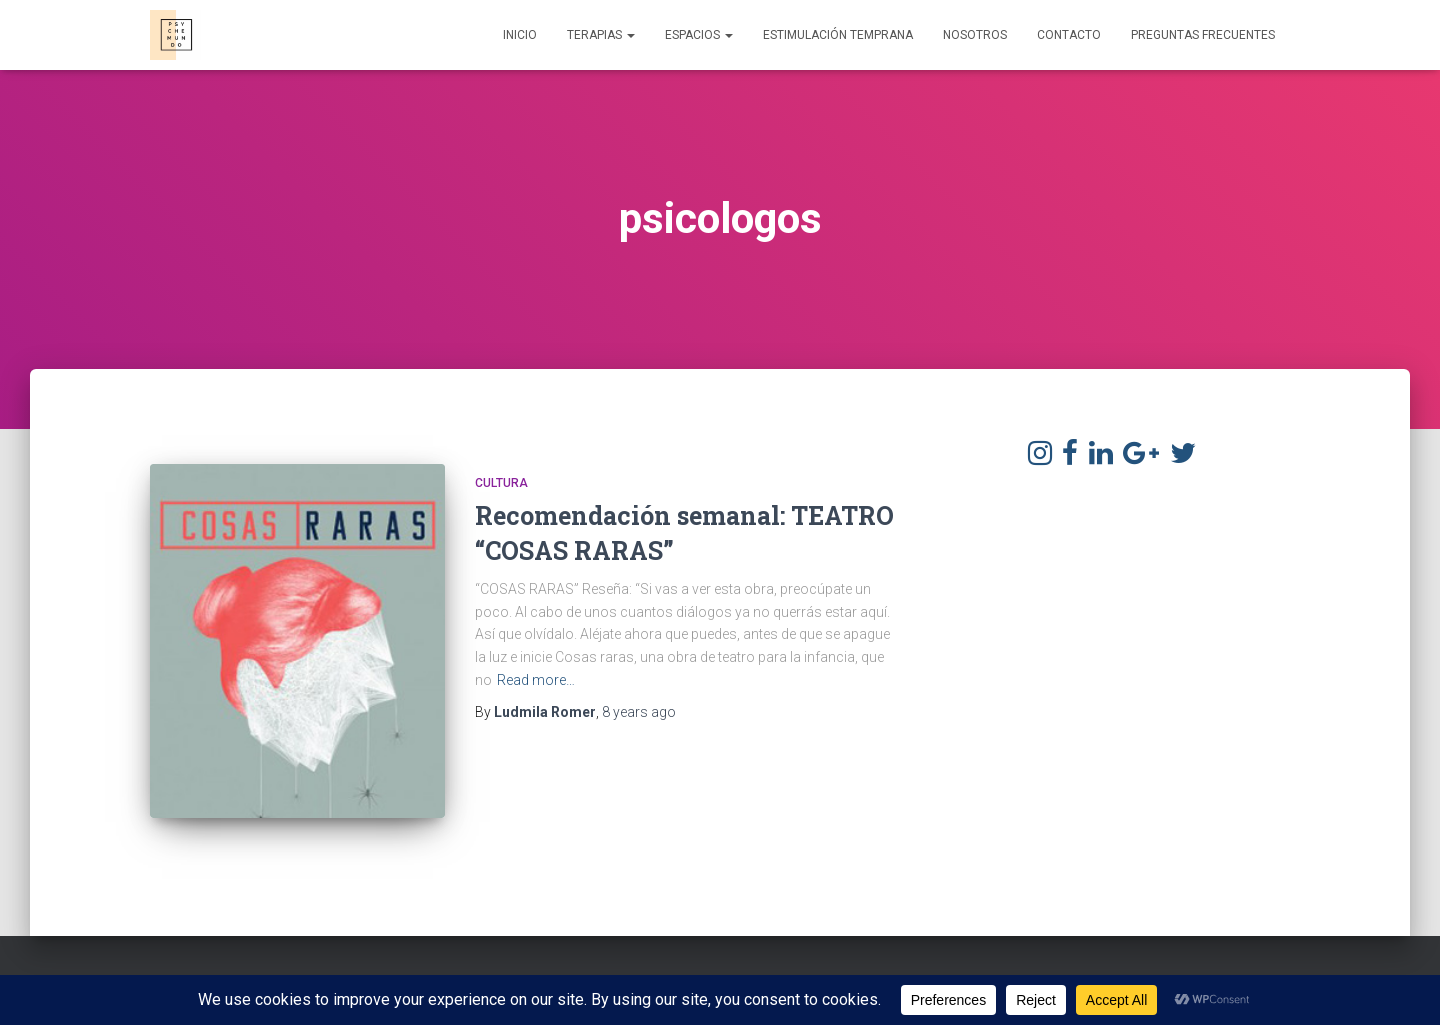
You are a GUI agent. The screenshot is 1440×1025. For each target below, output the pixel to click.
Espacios (699, 35)
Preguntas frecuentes (1203, 35)
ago (639, 712)
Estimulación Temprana (838, 35)
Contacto (1069, 35)
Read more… (536, 680)
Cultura (501, 483)
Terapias (601, 35)
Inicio (520, 35)
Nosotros (975, 35)
